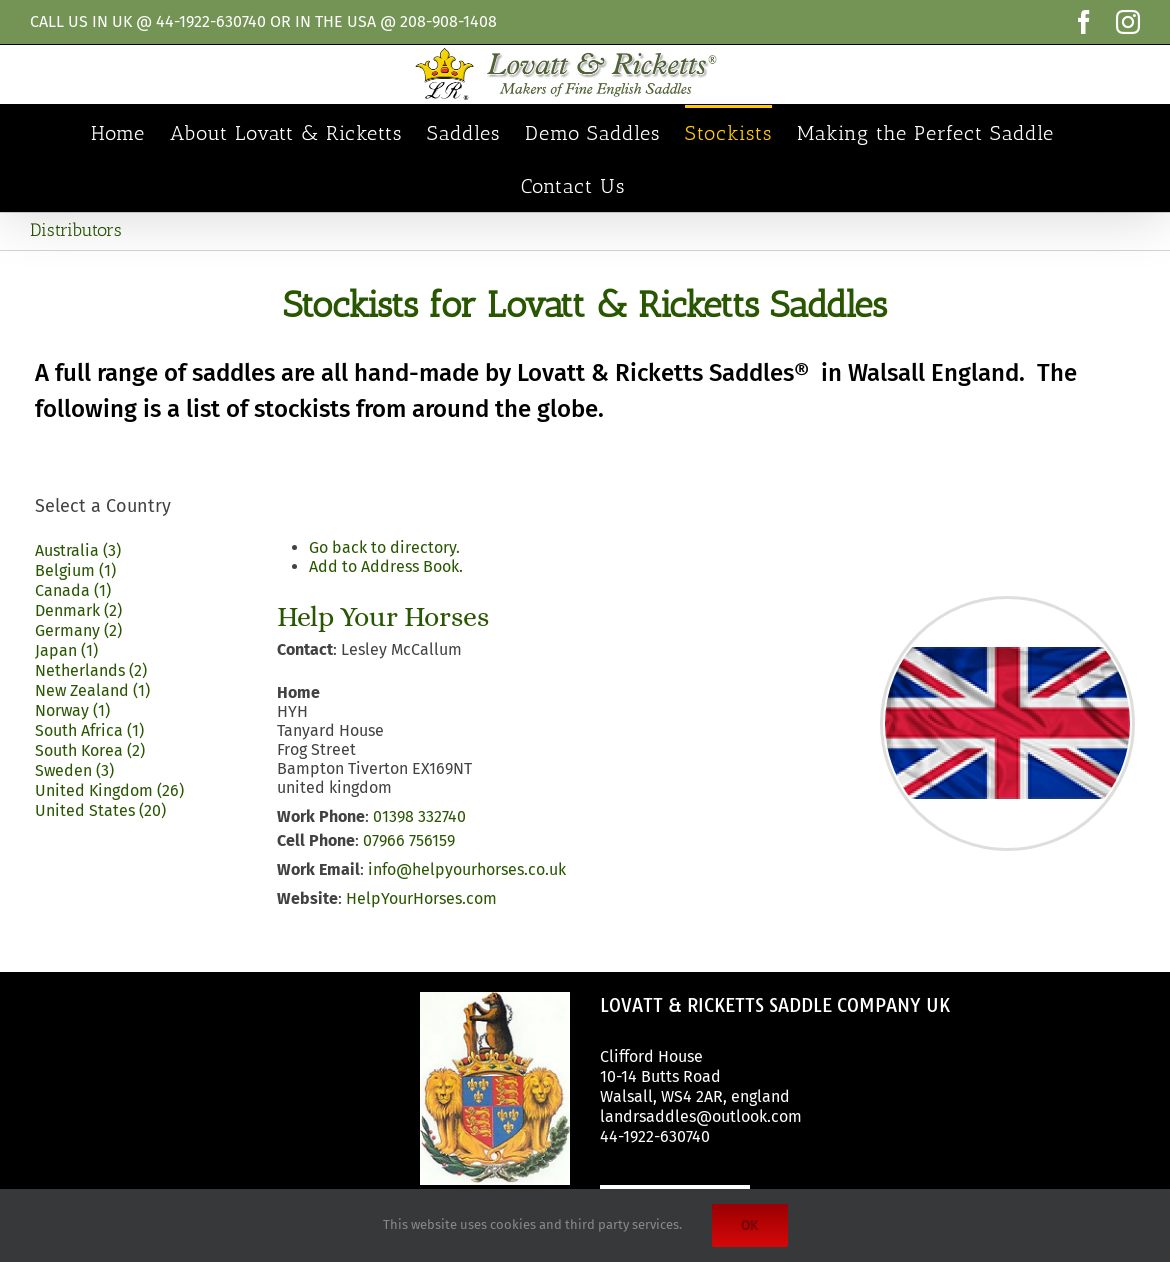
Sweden (74, 770)
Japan (66, 650)
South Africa (89, 730)
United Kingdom (109, 790)
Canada (73, 590)
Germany (78, 630)
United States (100, 810)
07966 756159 (409, 840)
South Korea (90, 750)
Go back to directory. (384, 547)
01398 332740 (419, 816)
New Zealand (92, 690)
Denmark (78, 610)
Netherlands (91, 670)
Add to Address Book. (386, 566)
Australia (78, 550)
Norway (72, 710)
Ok (750, 1225)
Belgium (75, 570)
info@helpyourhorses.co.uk (467, 869)
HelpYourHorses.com (421, 898)
